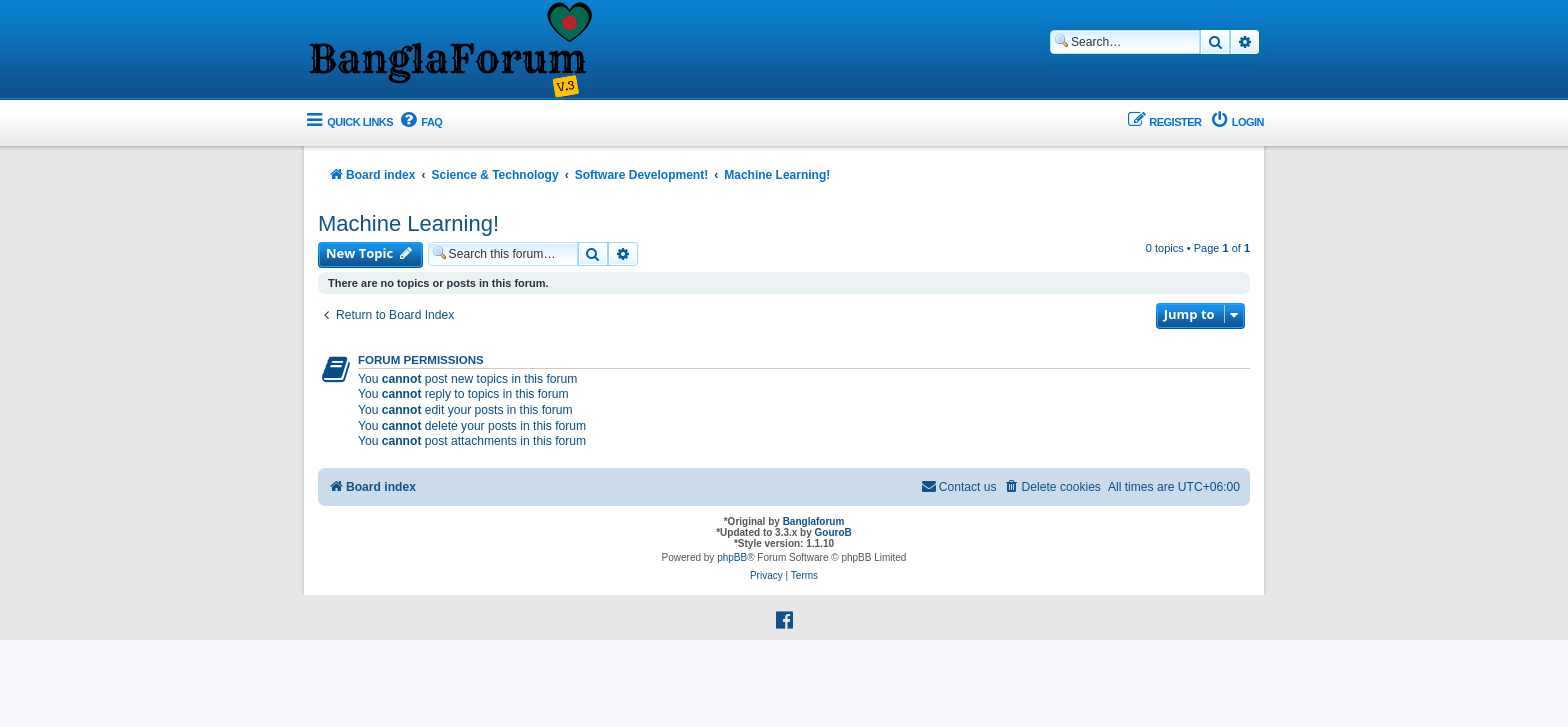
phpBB (732, 557)
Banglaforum (814, 521)
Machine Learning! (408, 223)
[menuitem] (420, 122)
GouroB (833, 532)
